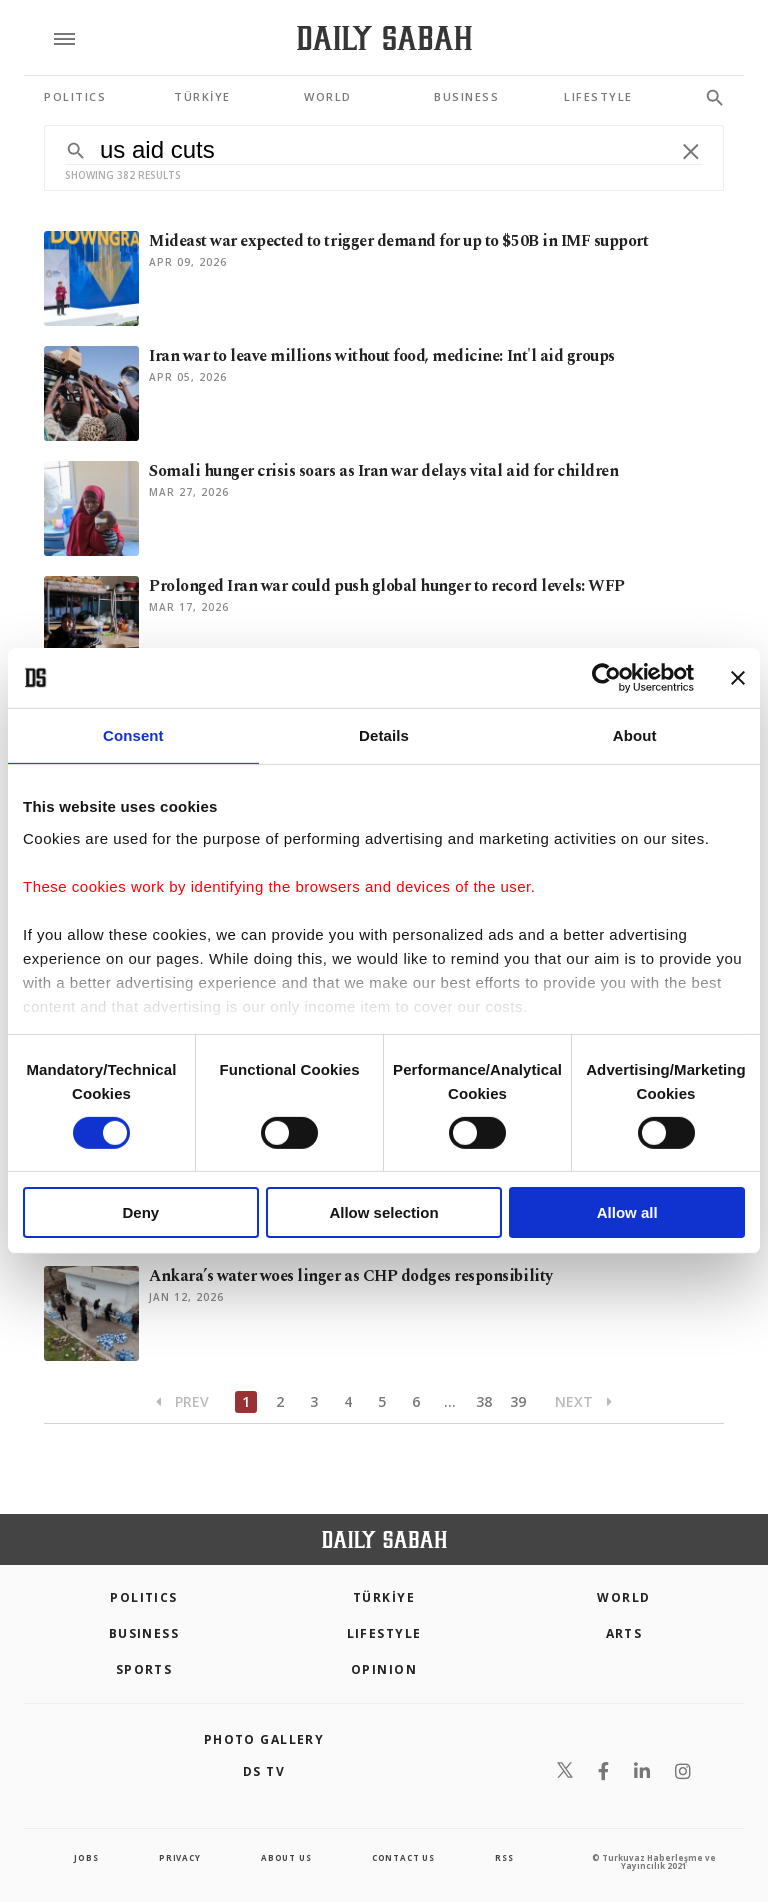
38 (484, 1401)
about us (286, 1857)
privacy (180, 1857)
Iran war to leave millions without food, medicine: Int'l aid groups (382, 356)
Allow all (627, 1212)
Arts (624, 1633)
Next (583, 1401)
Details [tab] (384, 735)
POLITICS (144, 1597)
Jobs (86, 1857)
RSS (504, 1857)
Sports (144, 1669)
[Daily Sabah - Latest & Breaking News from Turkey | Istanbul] (384, 38)
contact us (403, 1857)
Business (144, 1633)
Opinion (384, 1669)
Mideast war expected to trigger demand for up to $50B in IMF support (398, 241)
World (623, 1597)
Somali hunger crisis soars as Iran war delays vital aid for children (383, 471)
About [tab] (635, 735)
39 (518, 1401)
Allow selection (383, 1212)
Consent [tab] (133, 735)
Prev (182, 1401)
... (450, 1401)
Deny (140, 1212)
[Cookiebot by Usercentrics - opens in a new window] (606, 678)
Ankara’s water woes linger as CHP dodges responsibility (351, 1276)
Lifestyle (384, 1633)
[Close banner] (738, 678)
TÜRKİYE (384, 1597)
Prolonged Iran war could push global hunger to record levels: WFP (387, 586)
